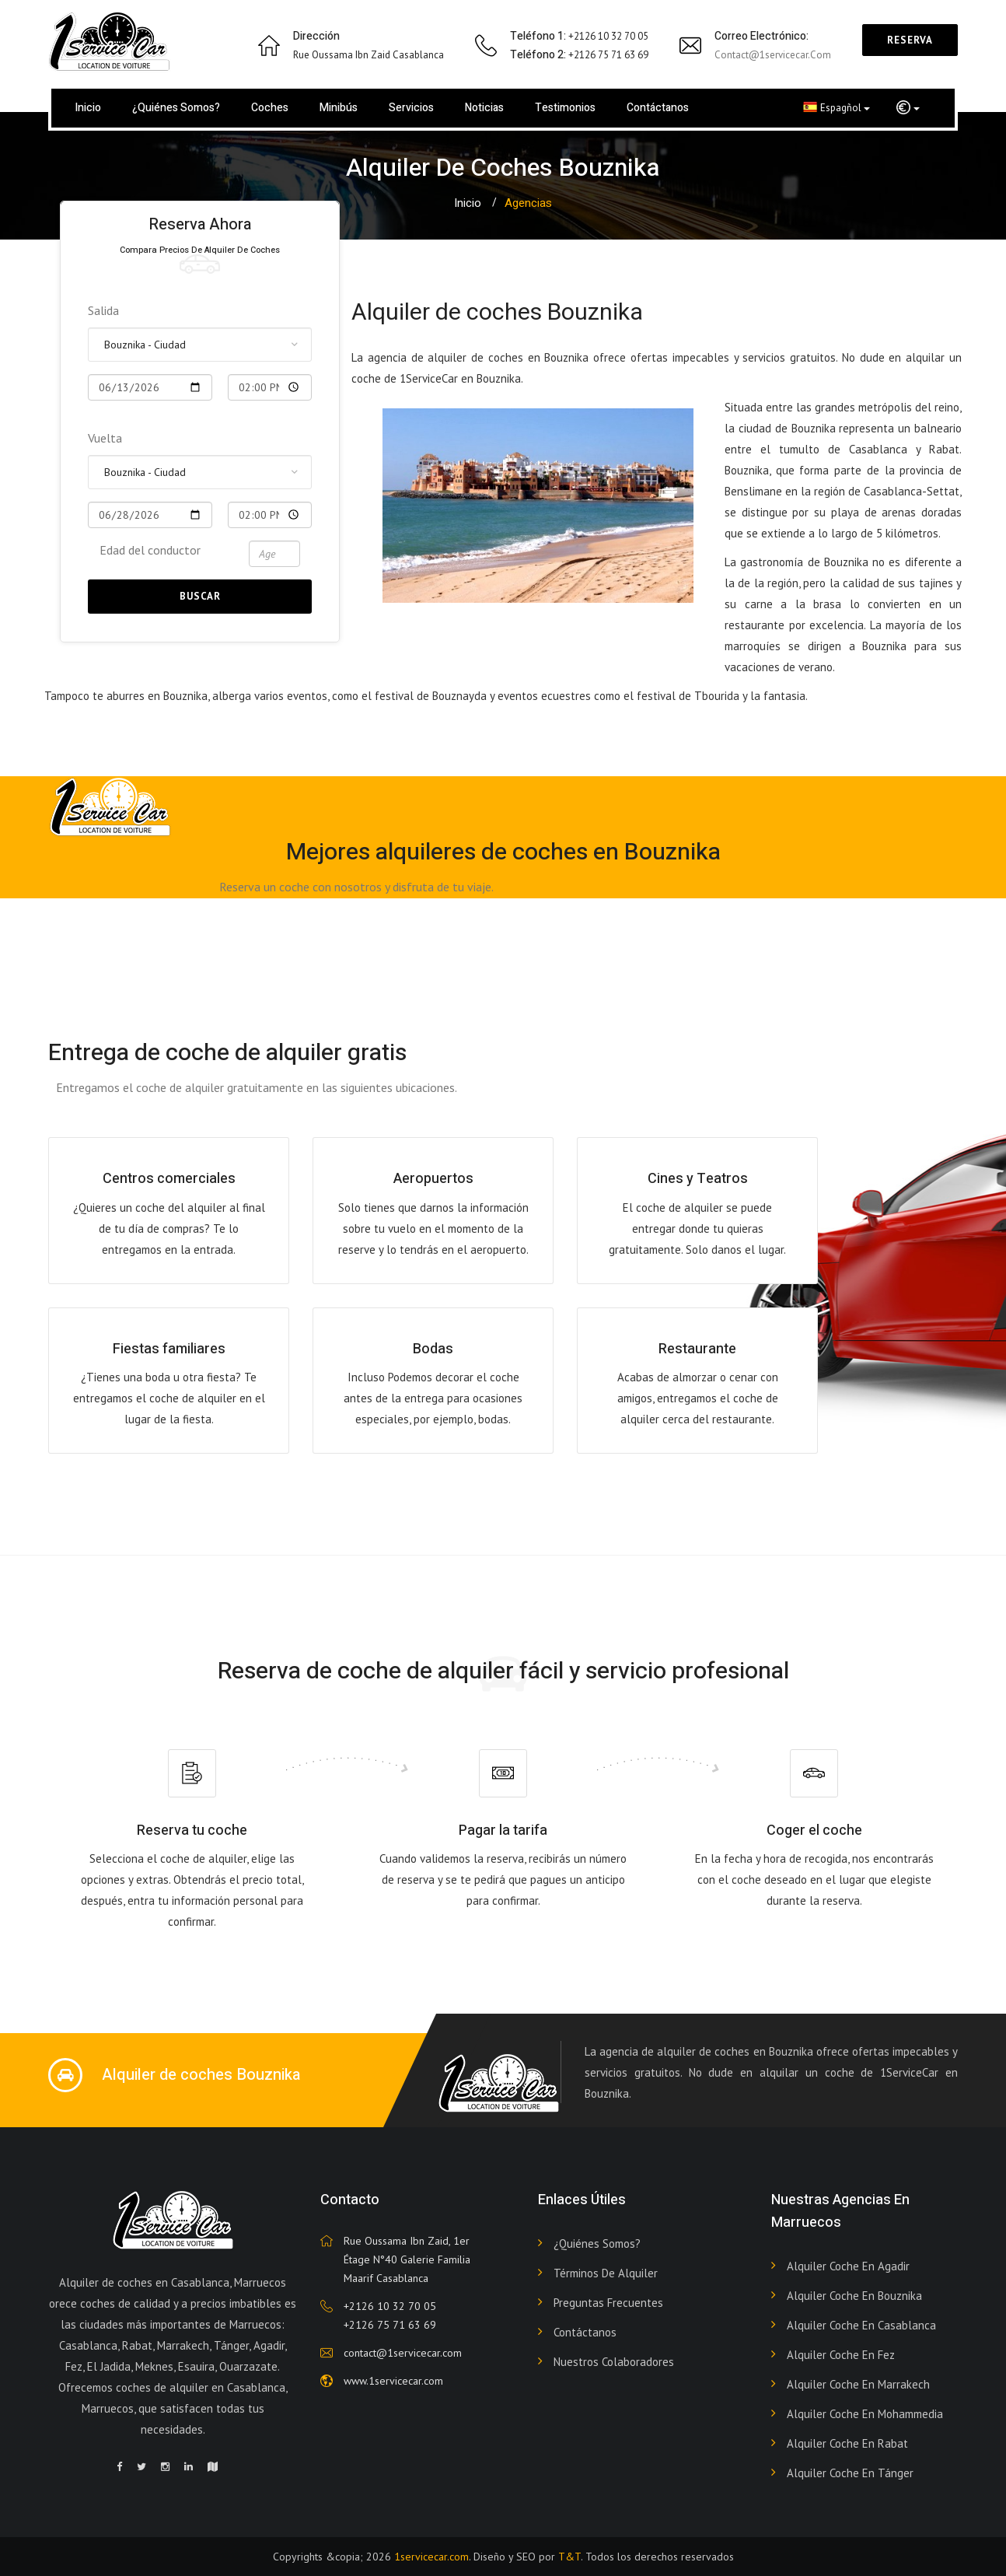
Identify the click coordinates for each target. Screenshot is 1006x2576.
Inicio (88, 108)
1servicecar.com (431, 2557)
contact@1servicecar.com (772, 54)
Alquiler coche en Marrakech (858, 2384)
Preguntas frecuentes (608, 2302)
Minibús (339, 108)
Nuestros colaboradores (614, 2361)
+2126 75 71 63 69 (390, 2325)
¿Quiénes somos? (176, 108)
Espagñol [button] (836, 107)
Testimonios (565, 108)
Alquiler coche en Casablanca (861, 2325)
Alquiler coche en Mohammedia (865, 2413)
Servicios (411, 108)
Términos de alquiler (606, 2273)
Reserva (910, 40)
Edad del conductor (150, 550)
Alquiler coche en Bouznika (854, 2295)
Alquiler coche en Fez (841, 2354)
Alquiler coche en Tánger (850, 2473)
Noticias (484, 108)
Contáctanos (658, 108)
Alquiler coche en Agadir (848, 2266)
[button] (908, 108)
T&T (569, 2557)
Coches (269, 108)
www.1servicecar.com (393, 2381)
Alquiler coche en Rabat (847, 2443)
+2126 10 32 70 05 (390, 2306)
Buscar (200, 596)
